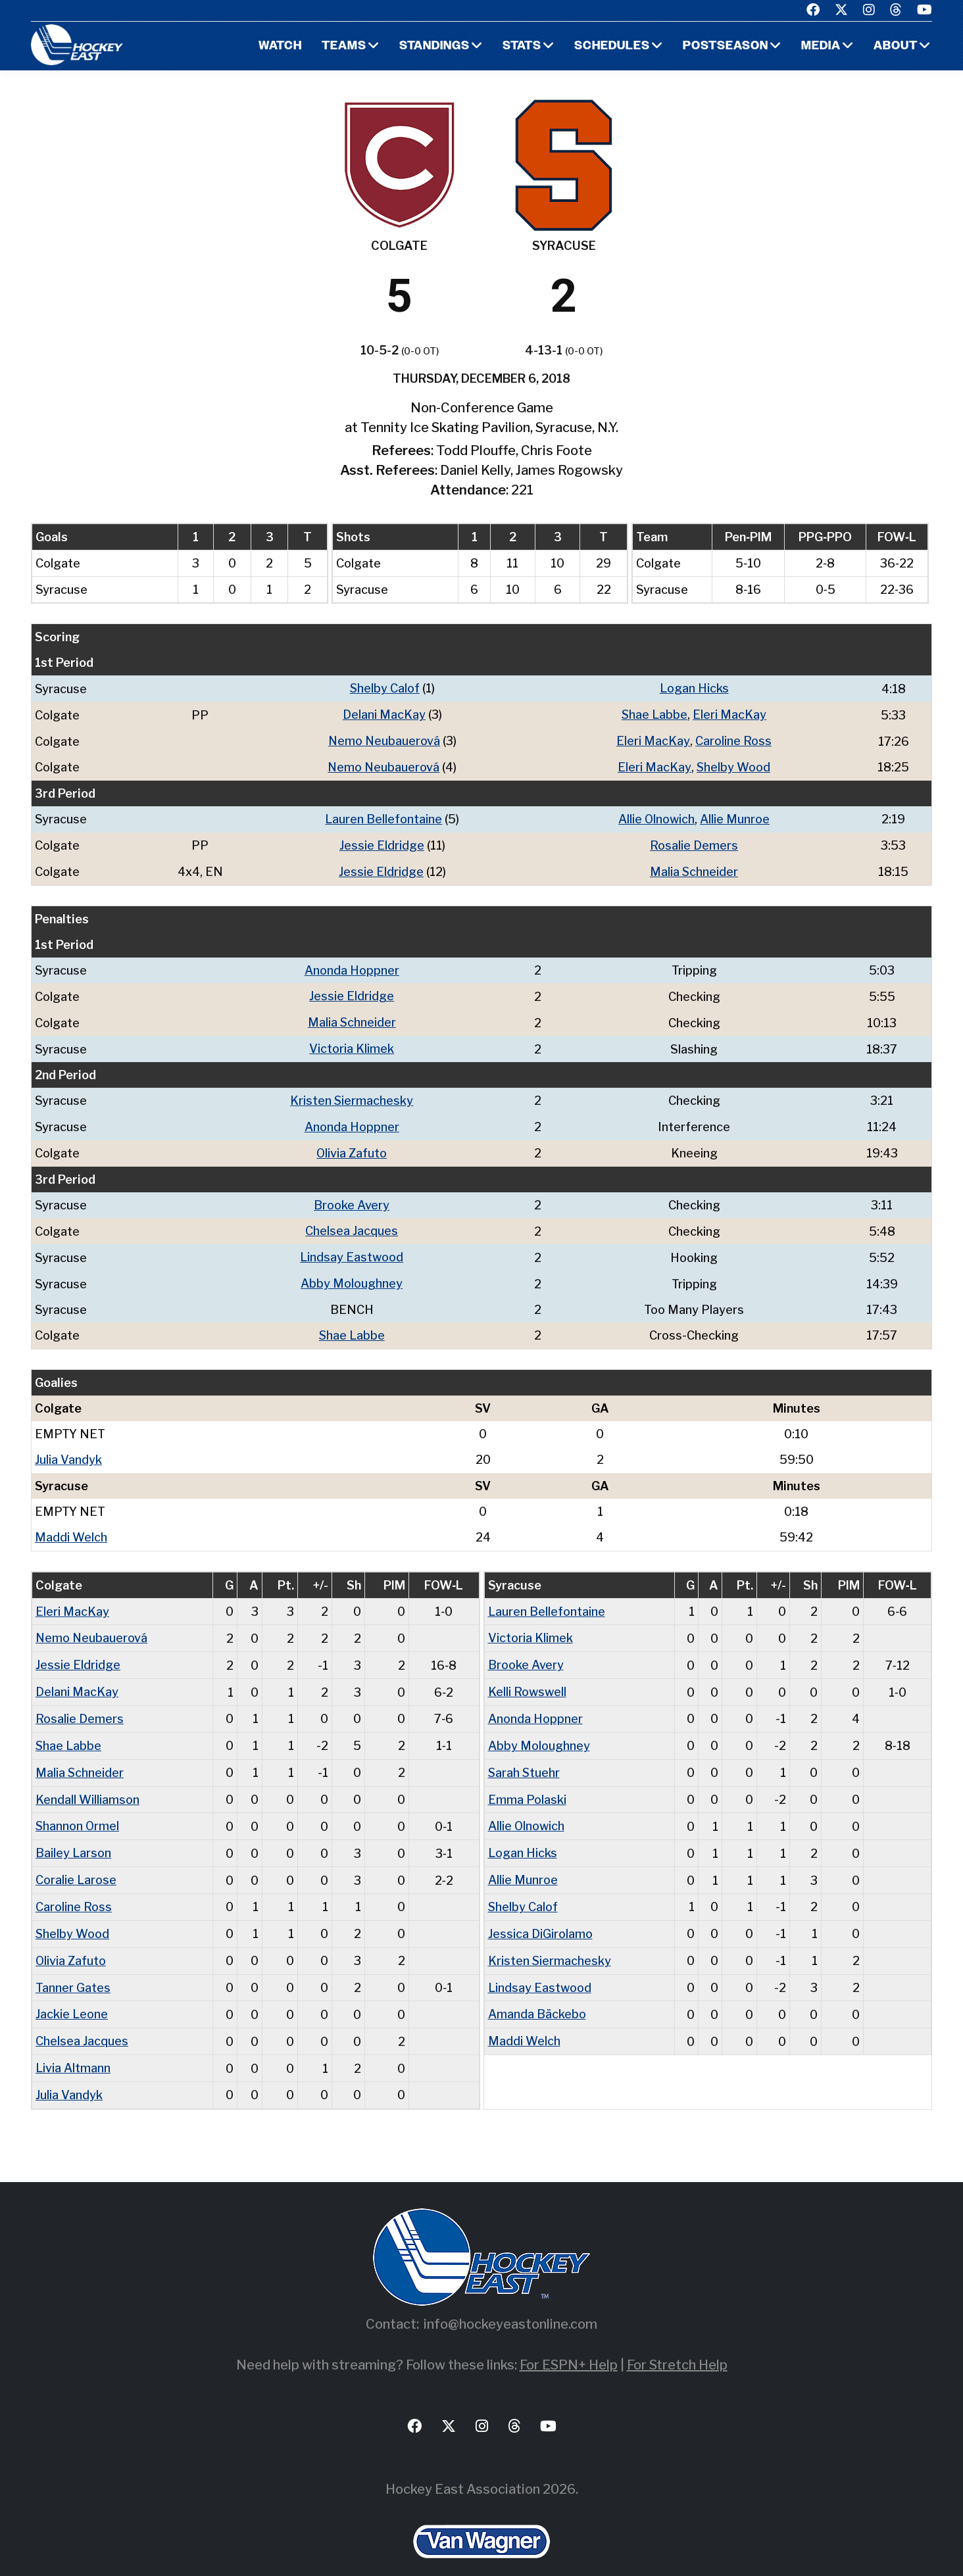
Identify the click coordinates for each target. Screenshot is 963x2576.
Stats (520, 46)
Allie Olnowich (656, 816)
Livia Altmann (73, 2046)
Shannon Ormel (78, 1809)
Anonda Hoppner (352, 966)
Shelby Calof (384, 688)
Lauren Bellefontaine (383, 816)
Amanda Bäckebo (537, 1994)
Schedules (611, 46)
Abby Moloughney (352, 1273)
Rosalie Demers (694, 842)
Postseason (725, 46)
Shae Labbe (655, 714)
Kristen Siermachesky (352, 1094)
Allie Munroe (735, 816)
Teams (342, 46)
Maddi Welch (71, 1525)
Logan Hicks (694, 688)
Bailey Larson (73, 1836)
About (896, 46)
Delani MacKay (384, 714)
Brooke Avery (352, 1196)
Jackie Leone (72, 1994)
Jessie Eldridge (381, 842)
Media (821, 46)
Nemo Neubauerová (384, 739)
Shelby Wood (734, 765)
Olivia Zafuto (351, 1145)
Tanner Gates (73, 1967)
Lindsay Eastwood (352, 1248)
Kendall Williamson (87, 1783)
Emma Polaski (527, 1783)
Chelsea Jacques (352, 1222)
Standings (432, 46)
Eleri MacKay (730, 714)
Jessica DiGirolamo (540, 1915)
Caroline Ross (733, 739)
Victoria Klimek (352, 1043)
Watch (278, 46)
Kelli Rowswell (527, 1678)
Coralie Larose (76, 1862)
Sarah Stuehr (524, 1757)
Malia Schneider (694, 868)
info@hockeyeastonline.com (510, 2301)
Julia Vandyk (68, 1448)
